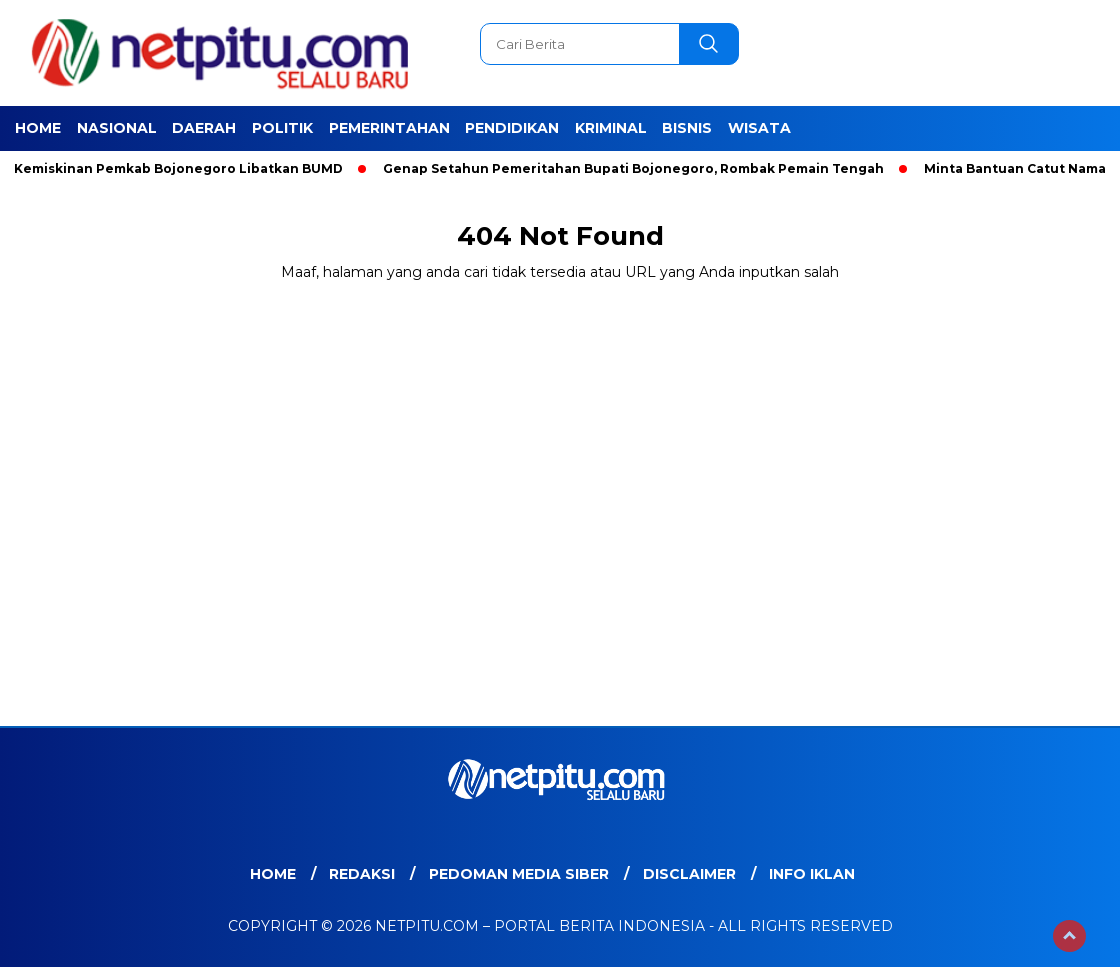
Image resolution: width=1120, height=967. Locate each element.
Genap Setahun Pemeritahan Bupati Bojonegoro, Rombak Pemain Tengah (642, 168)
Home (38, 128)
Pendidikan (512, 128)
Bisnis (687, 128)
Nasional (117, 128)
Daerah (204, 128)
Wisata (759, 128)
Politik (282, 128)
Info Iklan (812, 874)
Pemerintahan (389, 128)
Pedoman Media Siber (519, 874)
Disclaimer (689, 874)
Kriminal (611, 128)
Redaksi (362, 874)
